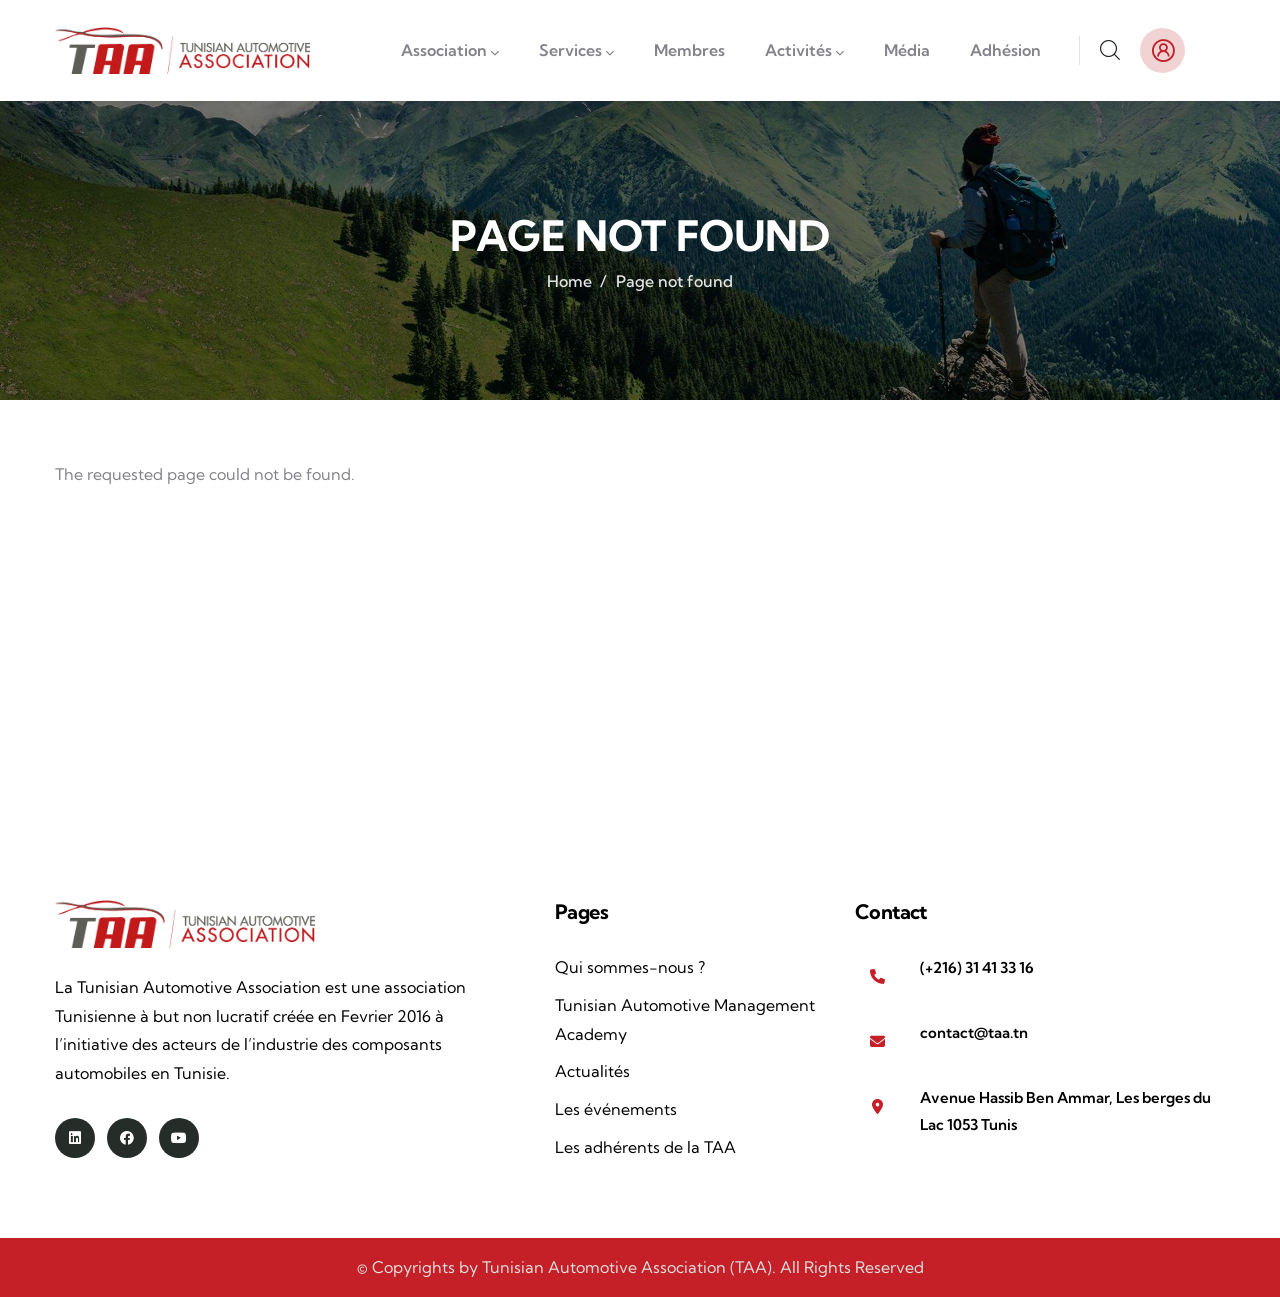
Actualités (592, 1071)
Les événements (616, 1109)
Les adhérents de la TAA (645, 1147)
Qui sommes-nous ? (630, 967)
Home (569, 281)
